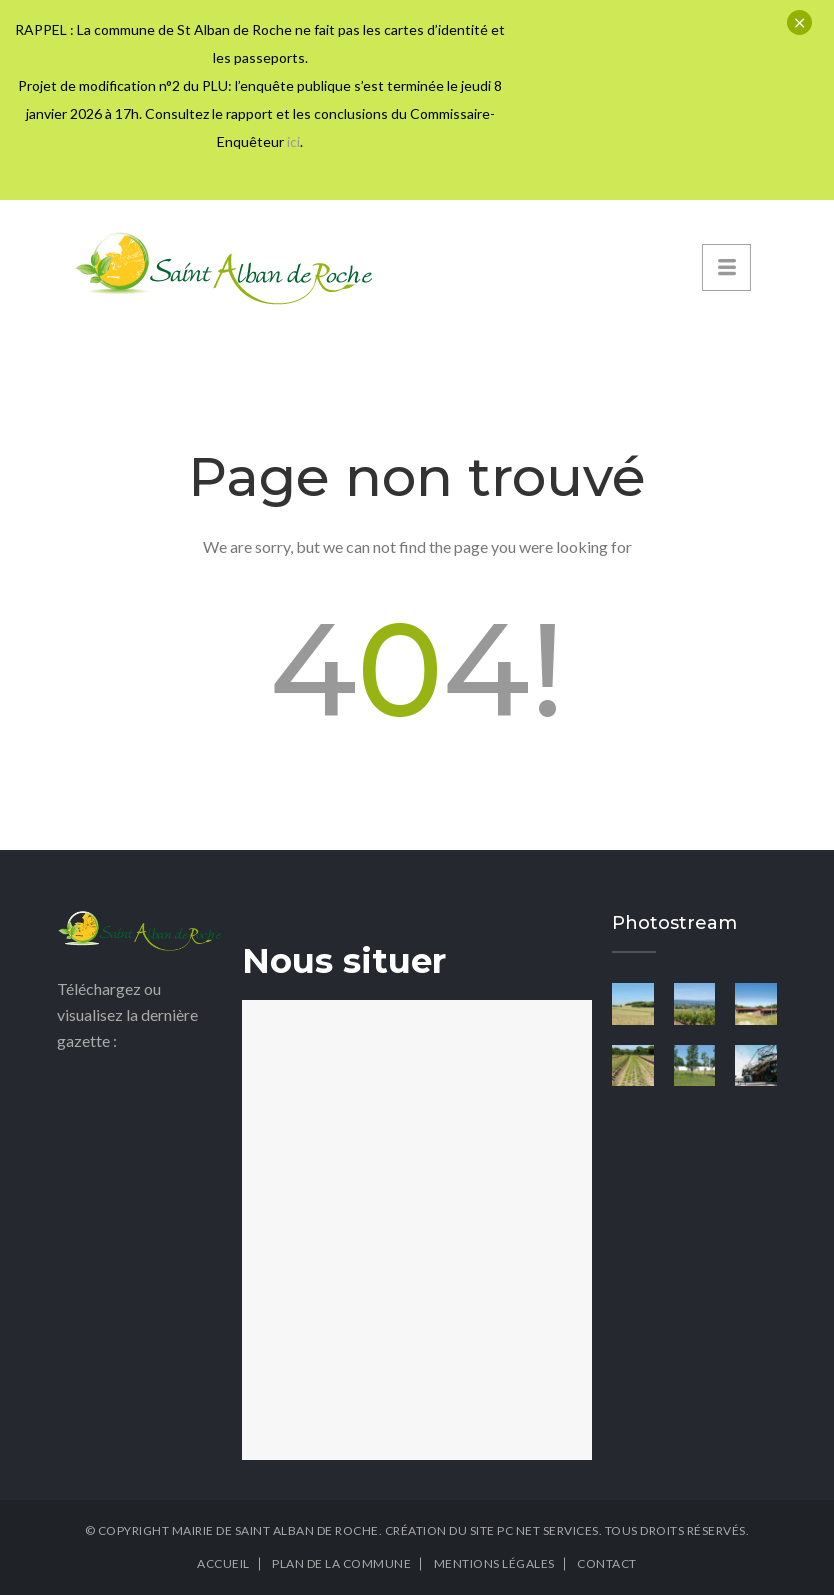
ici (293, 141)
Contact (607, 1563)
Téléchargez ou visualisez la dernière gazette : (127, 1014)
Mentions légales (494, 1563)
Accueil (223, 1563)
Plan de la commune (341, 1563)
